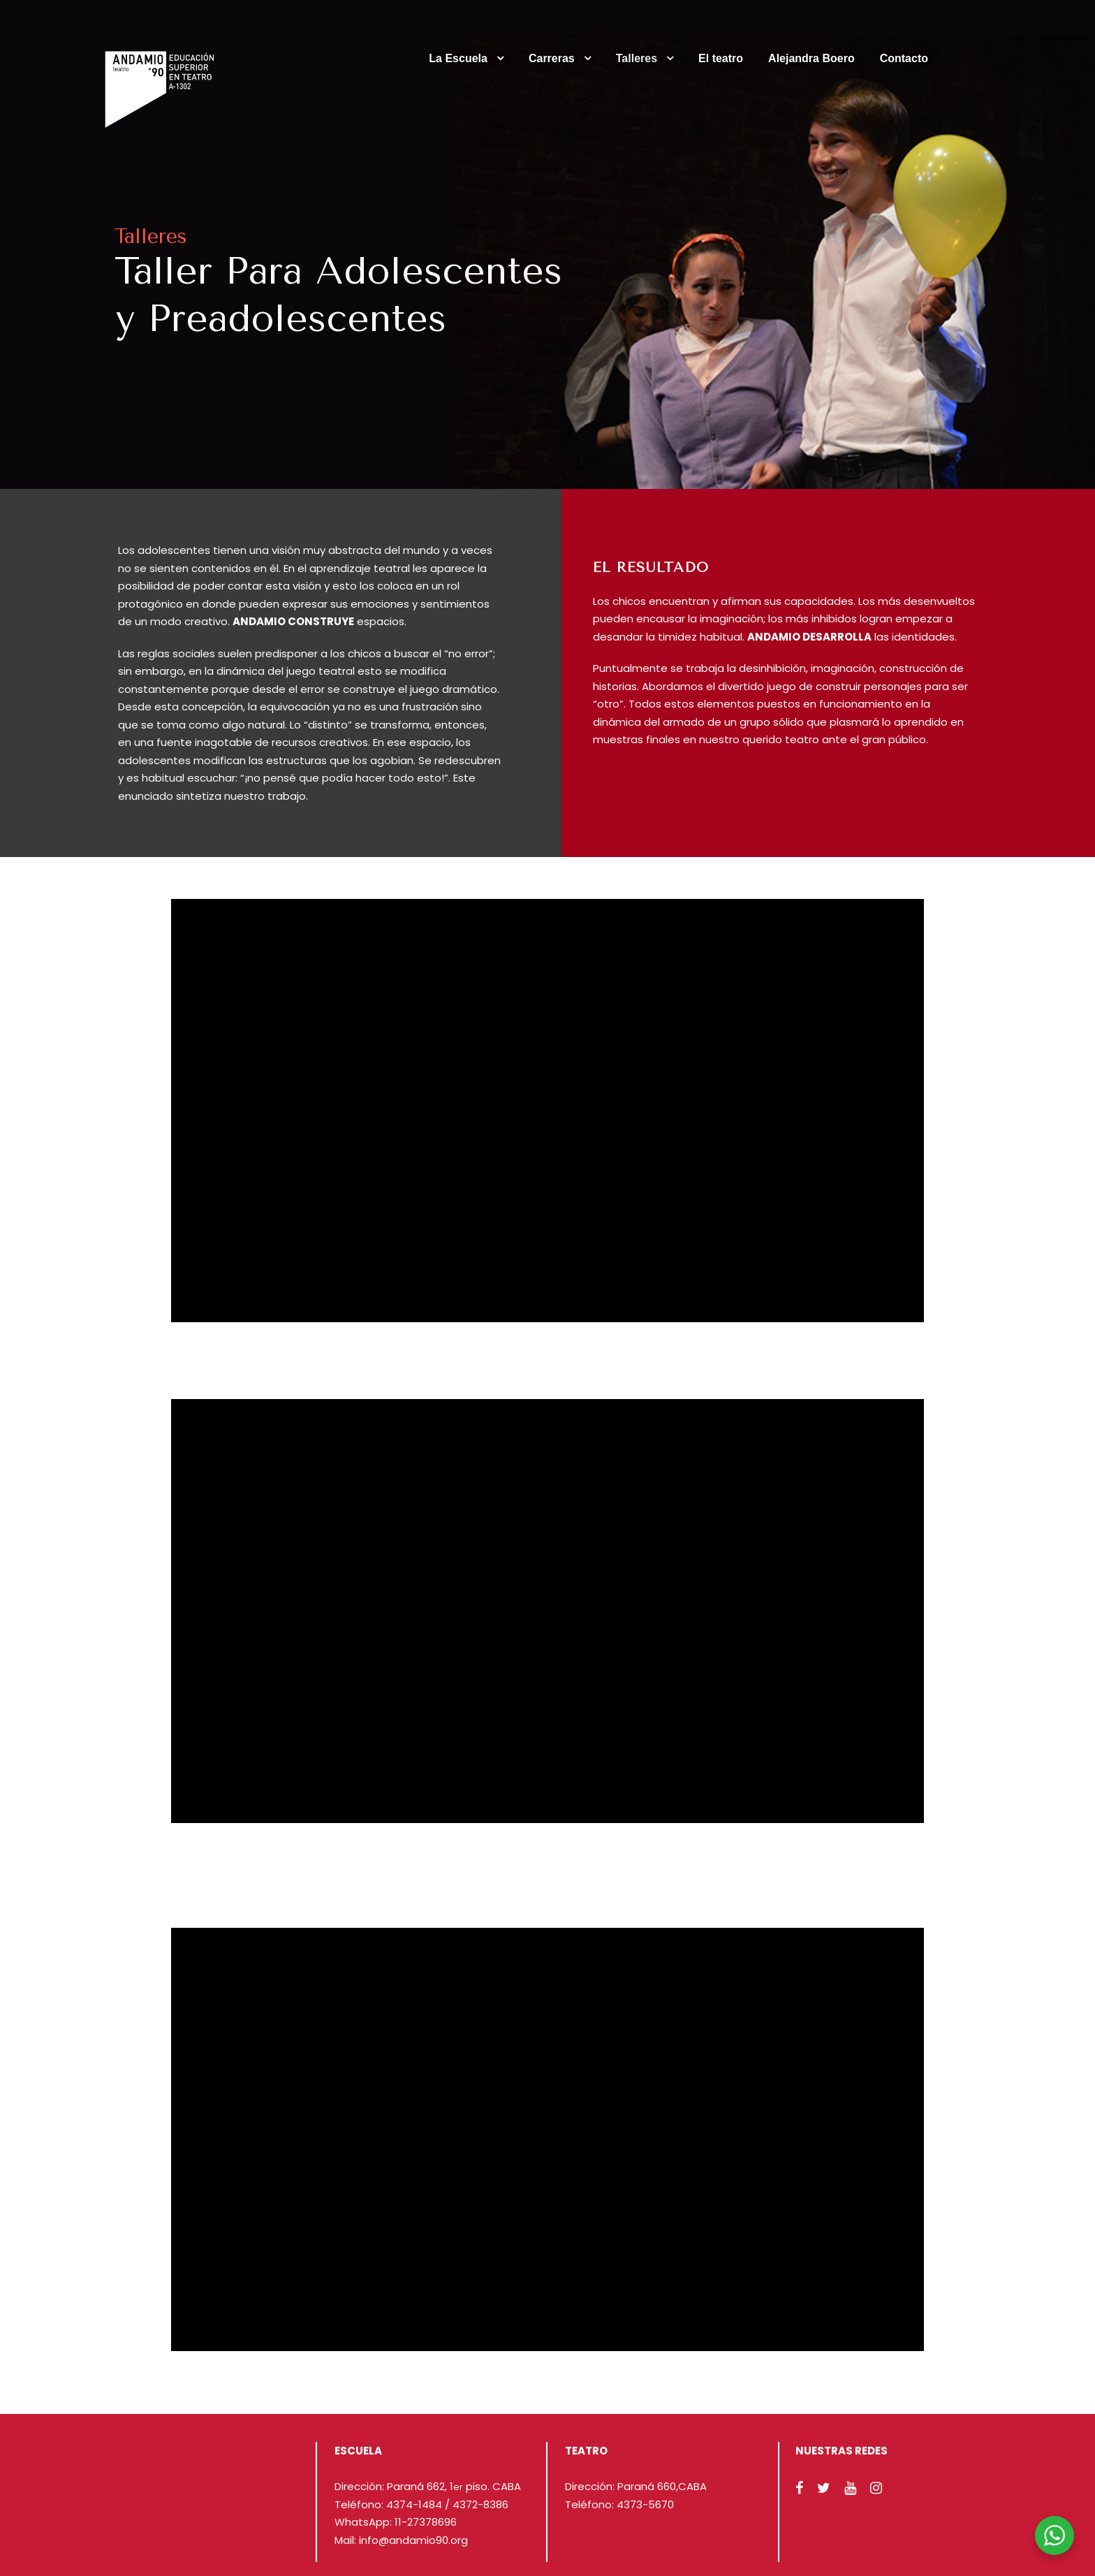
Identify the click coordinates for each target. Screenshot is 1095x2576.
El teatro (720, 58)
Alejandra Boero (811, 58)
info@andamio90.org (413, 2540)
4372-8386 (480, 2504)
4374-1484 (414, 2504)
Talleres (636, 58)
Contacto (904, 58)
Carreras (552, 58)
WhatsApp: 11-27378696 (396, 2522)
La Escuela (458, 58)
